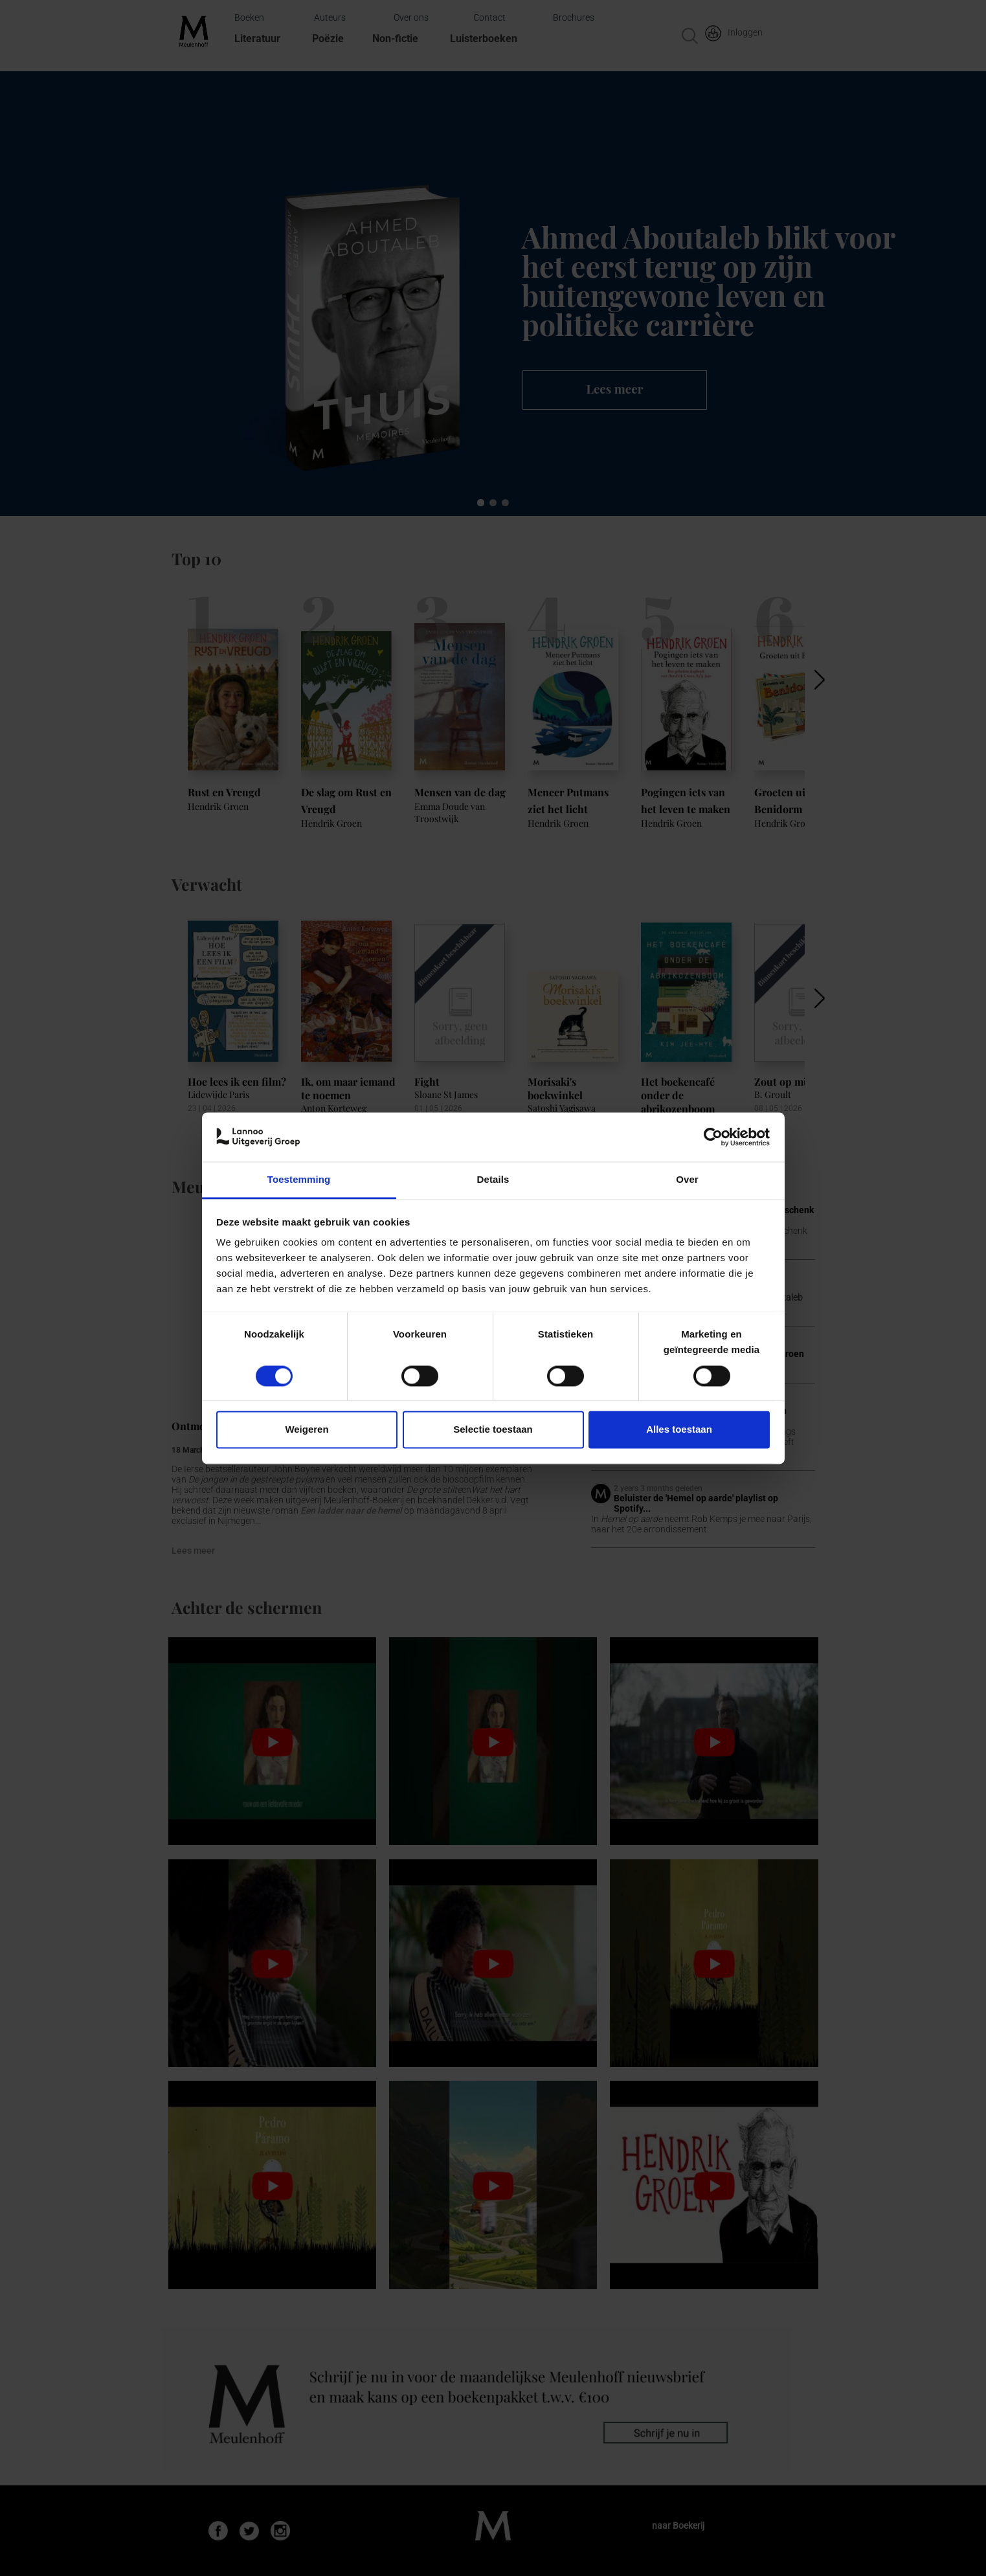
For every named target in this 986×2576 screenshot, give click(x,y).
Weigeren (306, 1429)
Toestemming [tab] (299, 1179)
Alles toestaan (679, 1429)
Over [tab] (687, 1179)
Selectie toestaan (493, 1429)
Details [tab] (493, 1179)
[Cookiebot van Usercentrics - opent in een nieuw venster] (713, 1137)
